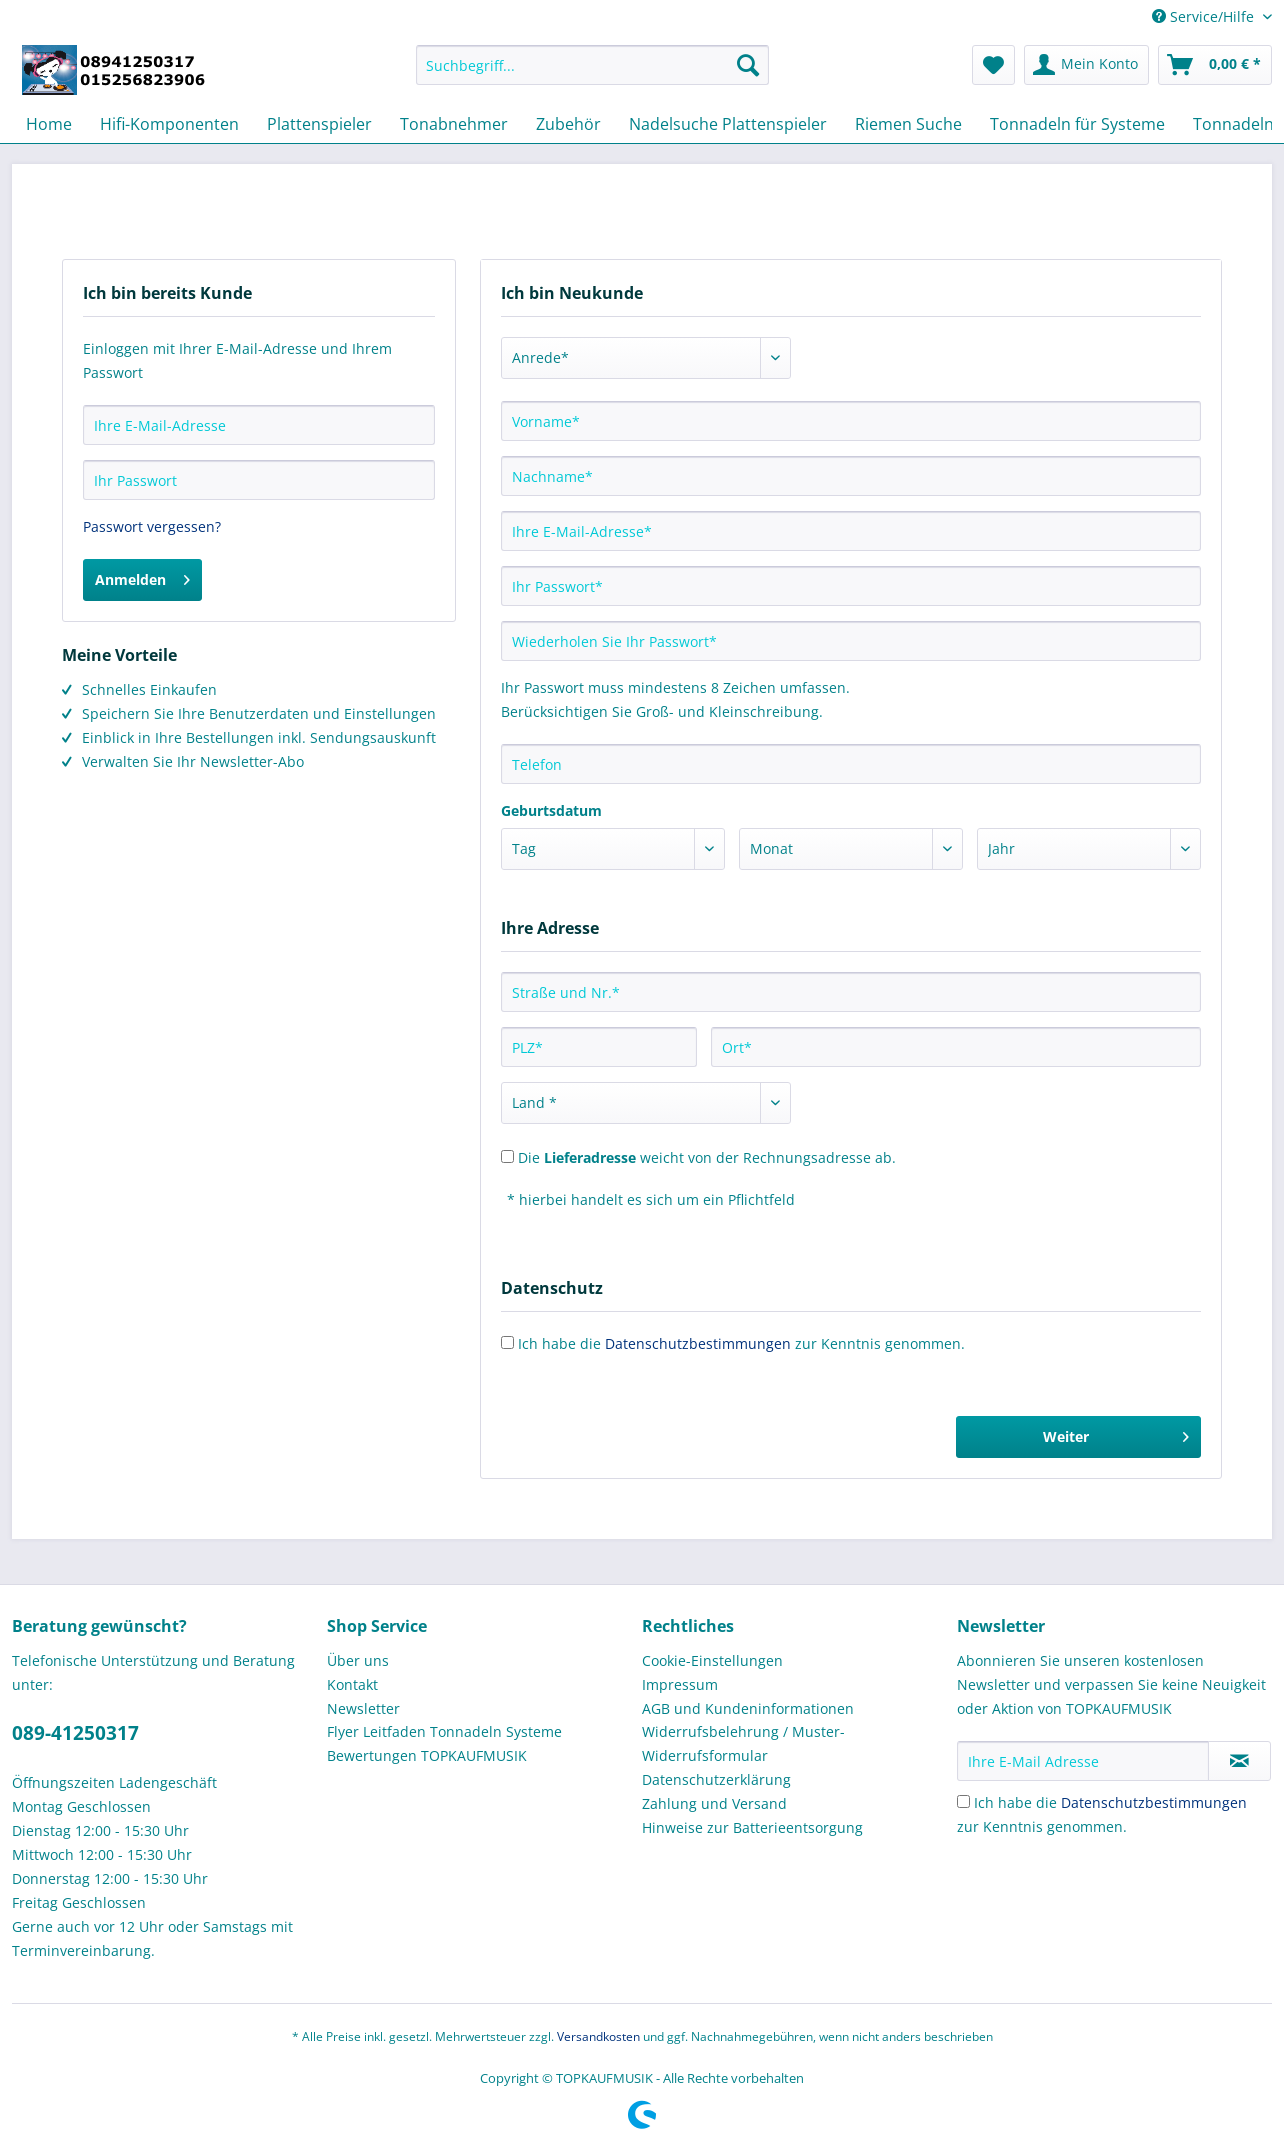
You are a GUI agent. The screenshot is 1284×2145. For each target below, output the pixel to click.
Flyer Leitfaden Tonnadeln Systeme (444, 1731)
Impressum (680, 1684)
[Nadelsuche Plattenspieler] (728, 124)
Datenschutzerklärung (716, 1779)
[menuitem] (592, 74)
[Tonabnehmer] (454, 124)
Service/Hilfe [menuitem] (1205, 16)
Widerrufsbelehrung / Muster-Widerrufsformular (743, 1743)
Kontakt (352, 1684)
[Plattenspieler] (319, 124)
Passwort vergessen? (152, 526)
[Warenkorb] (1215, 65)
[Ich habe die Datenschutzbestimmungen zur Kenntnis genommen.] (963, 1801)
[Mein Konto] (1086, 65)
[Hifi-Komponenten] (169, 124)
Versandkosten (598, 2036)
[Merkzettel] (993, 65)
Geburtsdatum (551, 810)
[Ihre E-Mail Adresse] (1083, 1761)
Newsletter (363, 1708)
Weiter (1116, 1433)
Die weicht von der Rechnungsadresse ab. (707, 1157)
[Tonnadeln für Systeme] (1077, 124)
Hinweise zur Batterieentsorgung (752, 1827)
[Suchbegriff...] (592, 65)
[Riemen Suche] (908, 124)
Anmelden (142, 576)
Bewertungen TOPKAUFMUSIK (427, 1755)
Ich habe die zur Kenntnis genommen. (741, 1343)
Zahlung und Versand (714, 1803)
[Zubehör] (568, 124)
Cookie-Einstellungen (712, 1660)
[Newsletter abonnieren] (1239, 1761)
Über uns (358, 1660)
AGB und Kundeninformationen (748, 1708)
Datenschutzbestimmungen (698, 1343)
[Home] (49, 124)
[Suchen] (748, 65)
